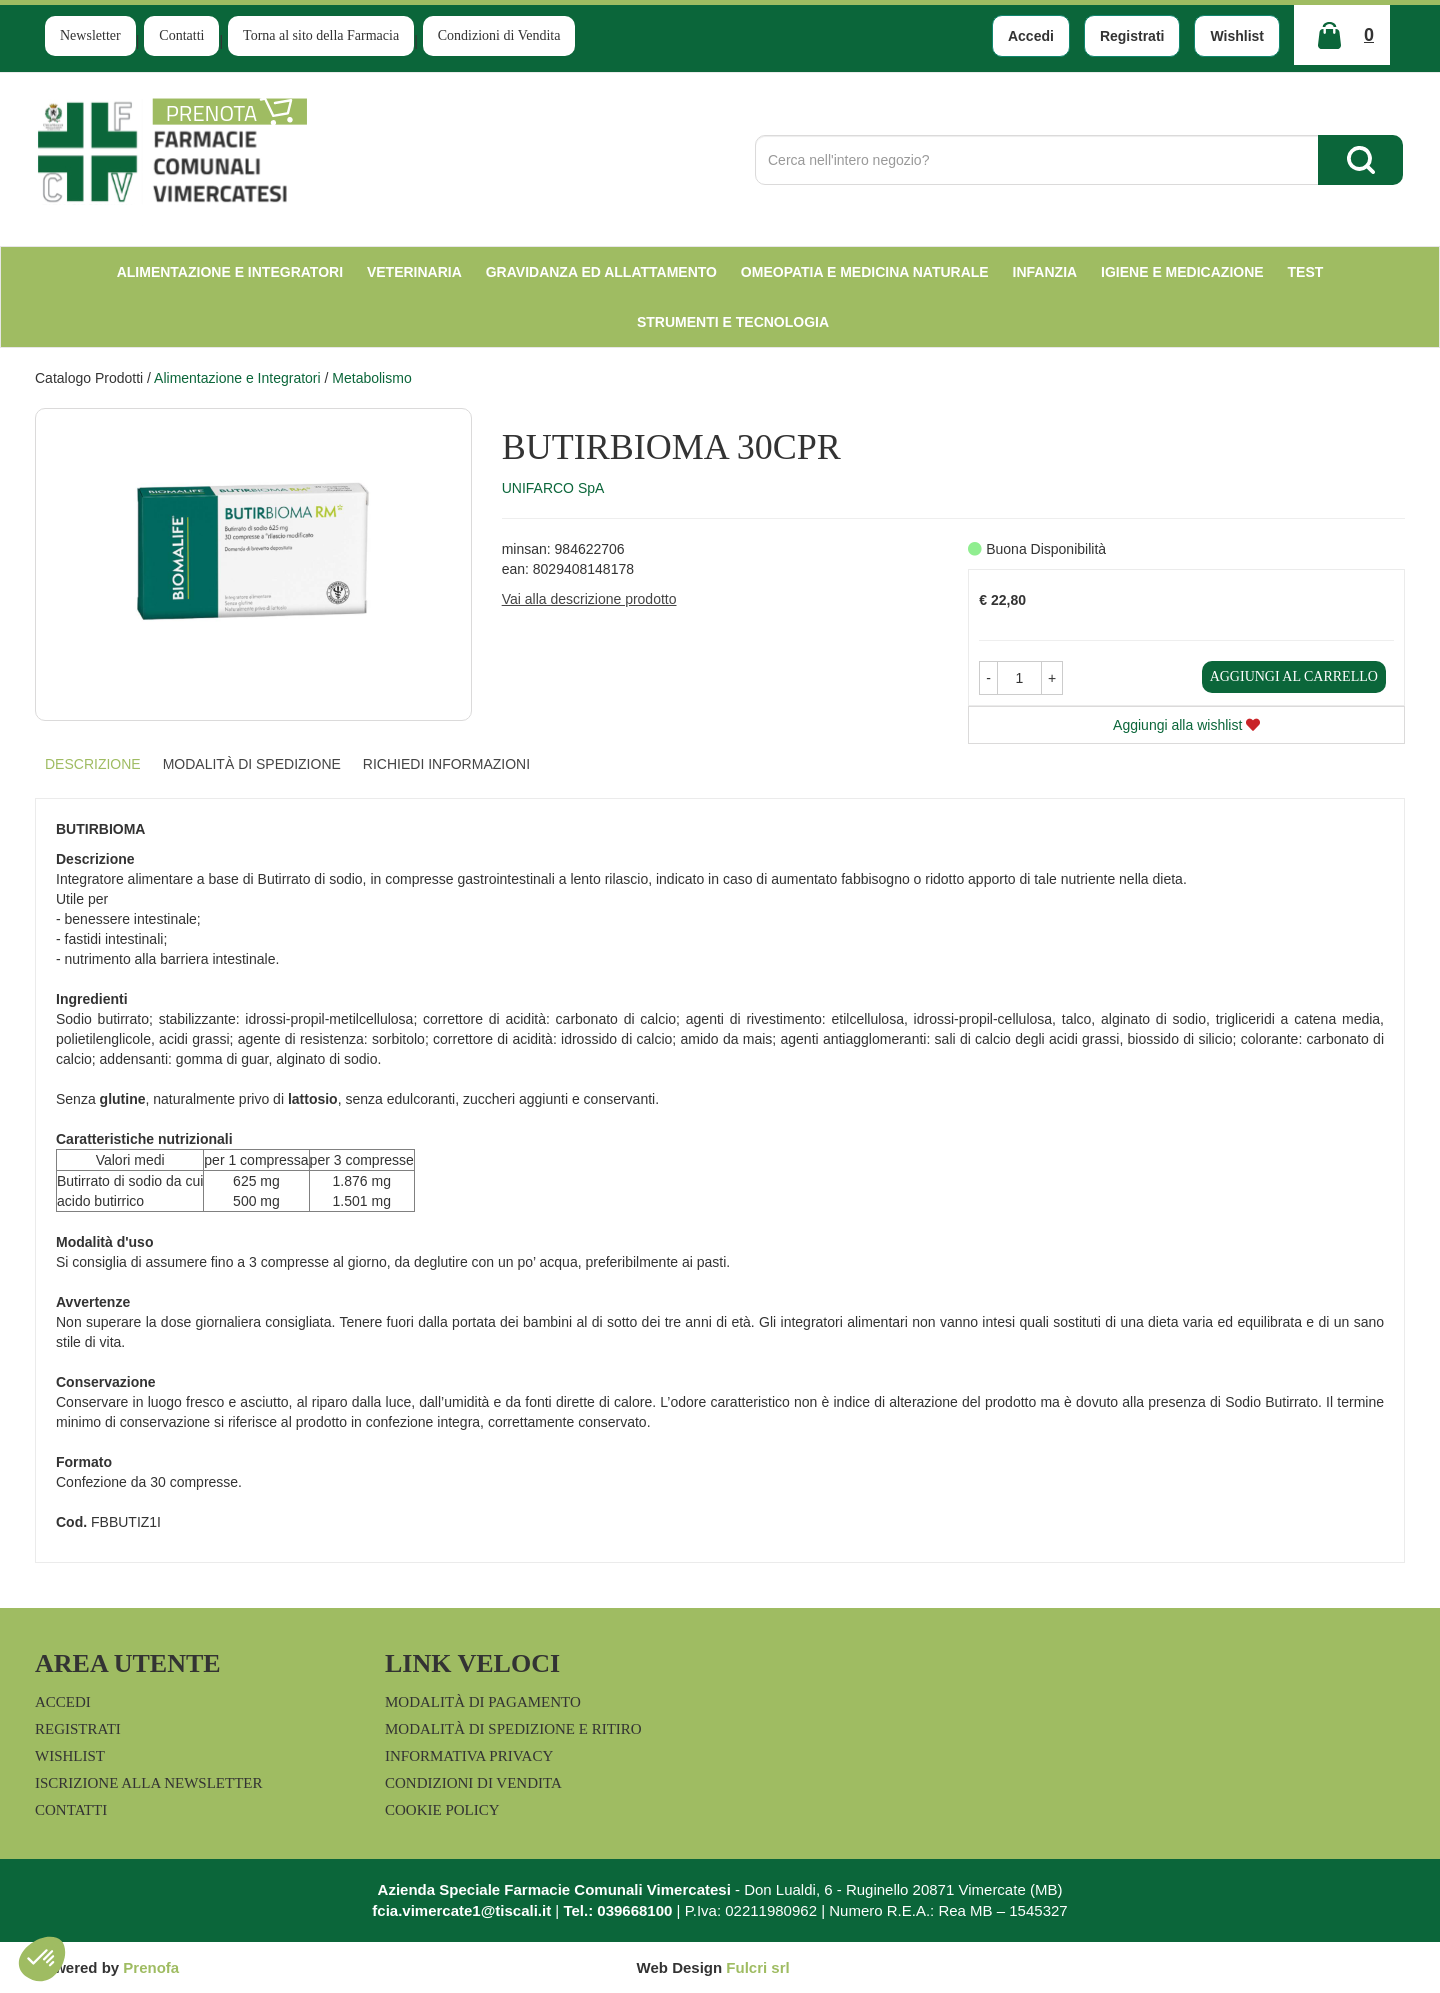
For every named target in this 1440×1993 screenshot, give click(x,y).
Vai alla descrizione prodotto (589, 599)
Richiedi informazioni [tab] (446, 764)
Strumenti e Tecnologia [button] (733, 322)
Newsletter (90, 35)
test (1306, 272)
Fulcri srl (757, 1967)
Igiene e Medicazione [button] (1182, 272)
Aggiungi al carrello (1294, 676)
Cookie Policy (442, 1810)
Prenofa (151, 1967)
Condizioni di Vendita (499, 35)
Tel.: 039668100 (617, 1910)
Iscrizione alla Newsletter (148, 1783)
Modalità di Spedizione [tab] (252, 764)
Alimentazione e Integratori (237, 378)
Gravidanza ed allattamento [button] (601, 272)
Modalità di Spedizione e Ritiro (513, 1729)
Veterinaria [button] (414, 272)
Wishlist (1237, 36)
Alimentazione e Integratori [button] (230, 272)
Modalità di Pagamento (483, 1702)
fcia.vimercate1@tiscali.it (461, 1910)
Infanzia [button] (1045, 272)
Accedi (1031, 36)
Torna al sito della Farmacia (321, 35)
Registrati (1132, 36)
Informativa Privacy (469, 1756)
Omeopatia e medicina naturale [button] (865, 272)
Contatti (181, 35)
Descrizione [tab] (93, 764)
